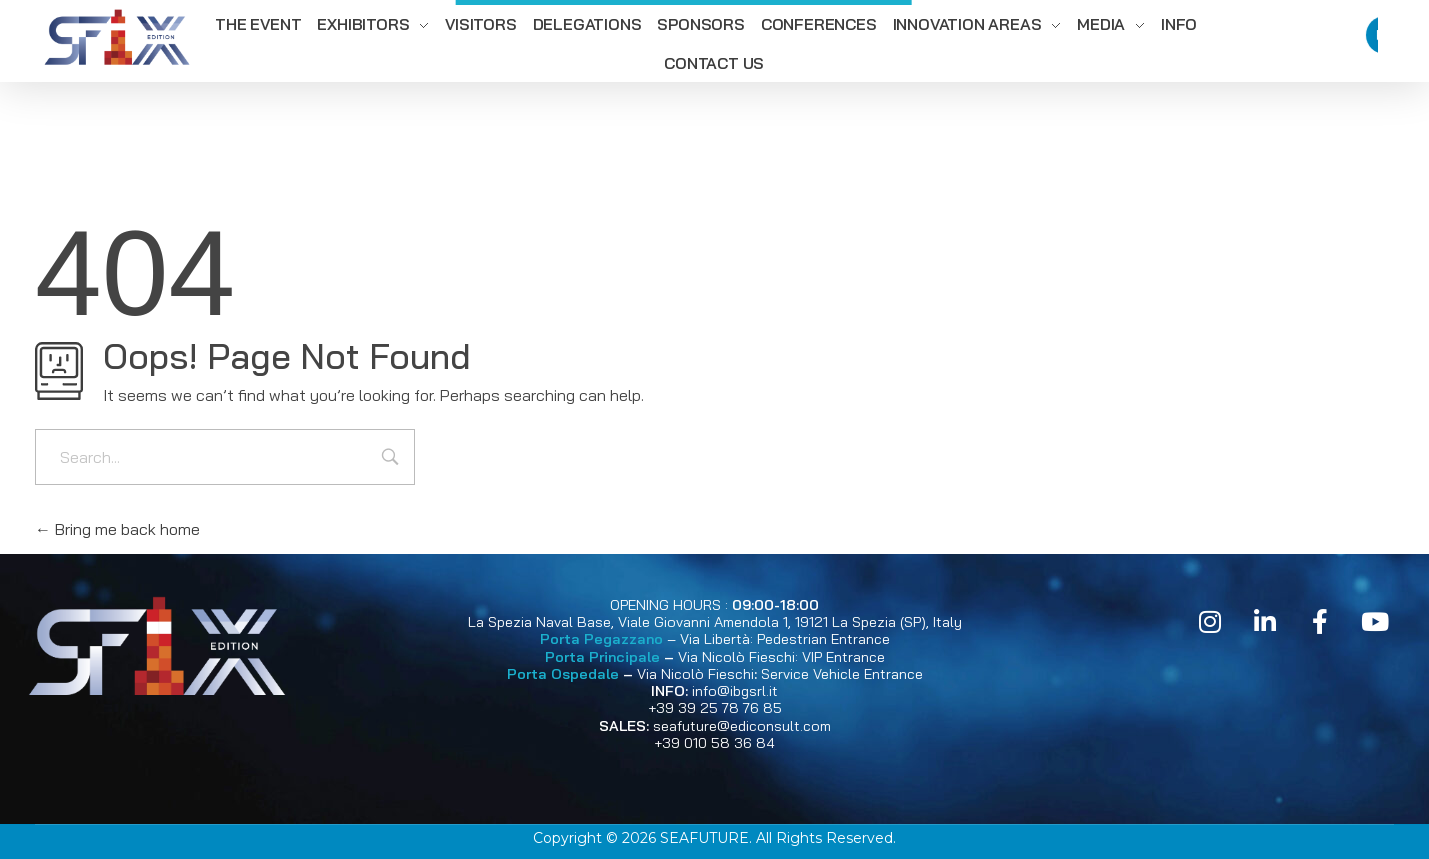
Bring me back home (117, 529)
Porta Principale (602, 657)
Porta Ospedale (563, 674)
